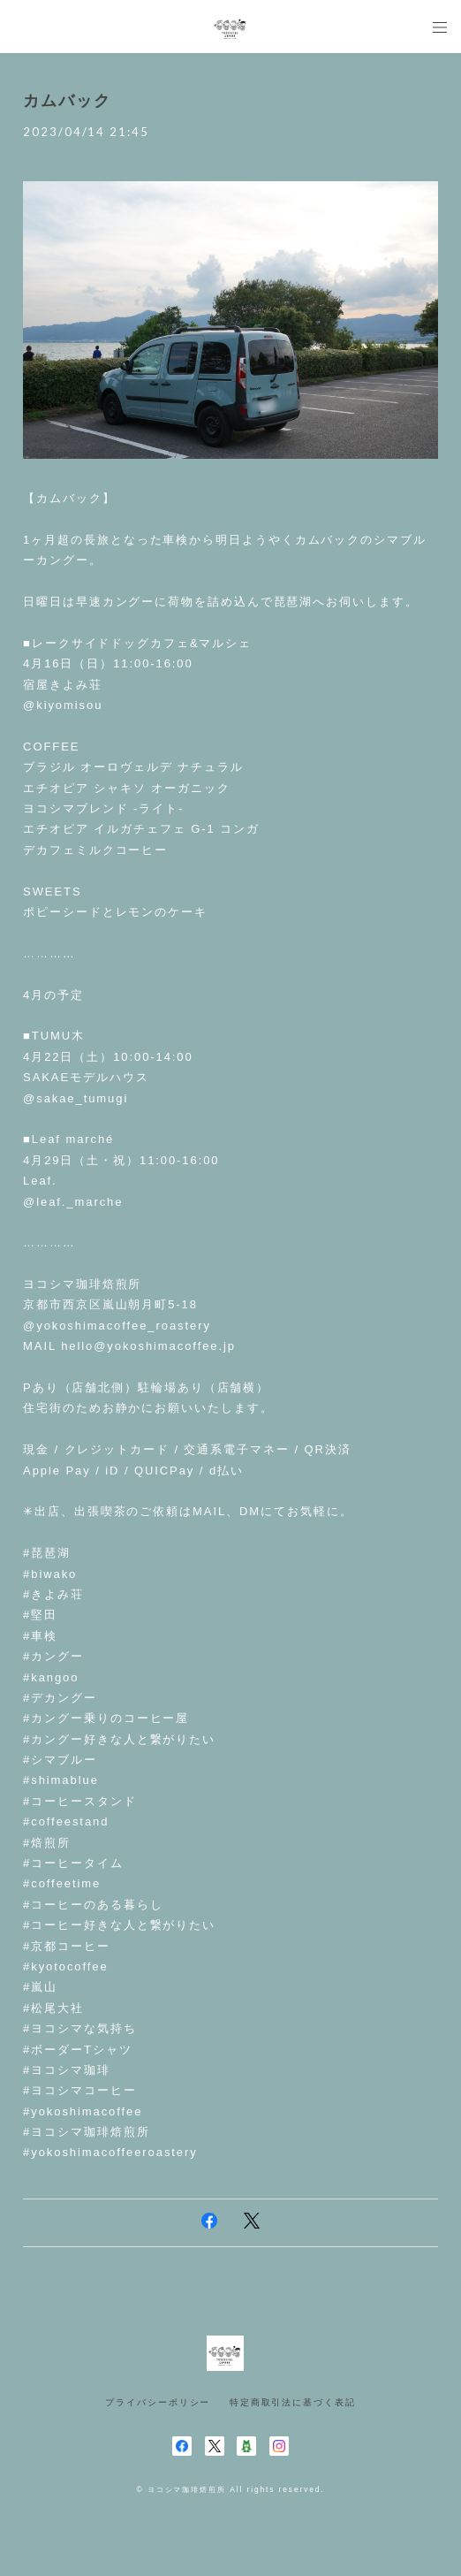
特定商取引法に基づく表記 (293, 2402)
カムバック (67, 101)
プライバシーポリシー (157, 2402)
